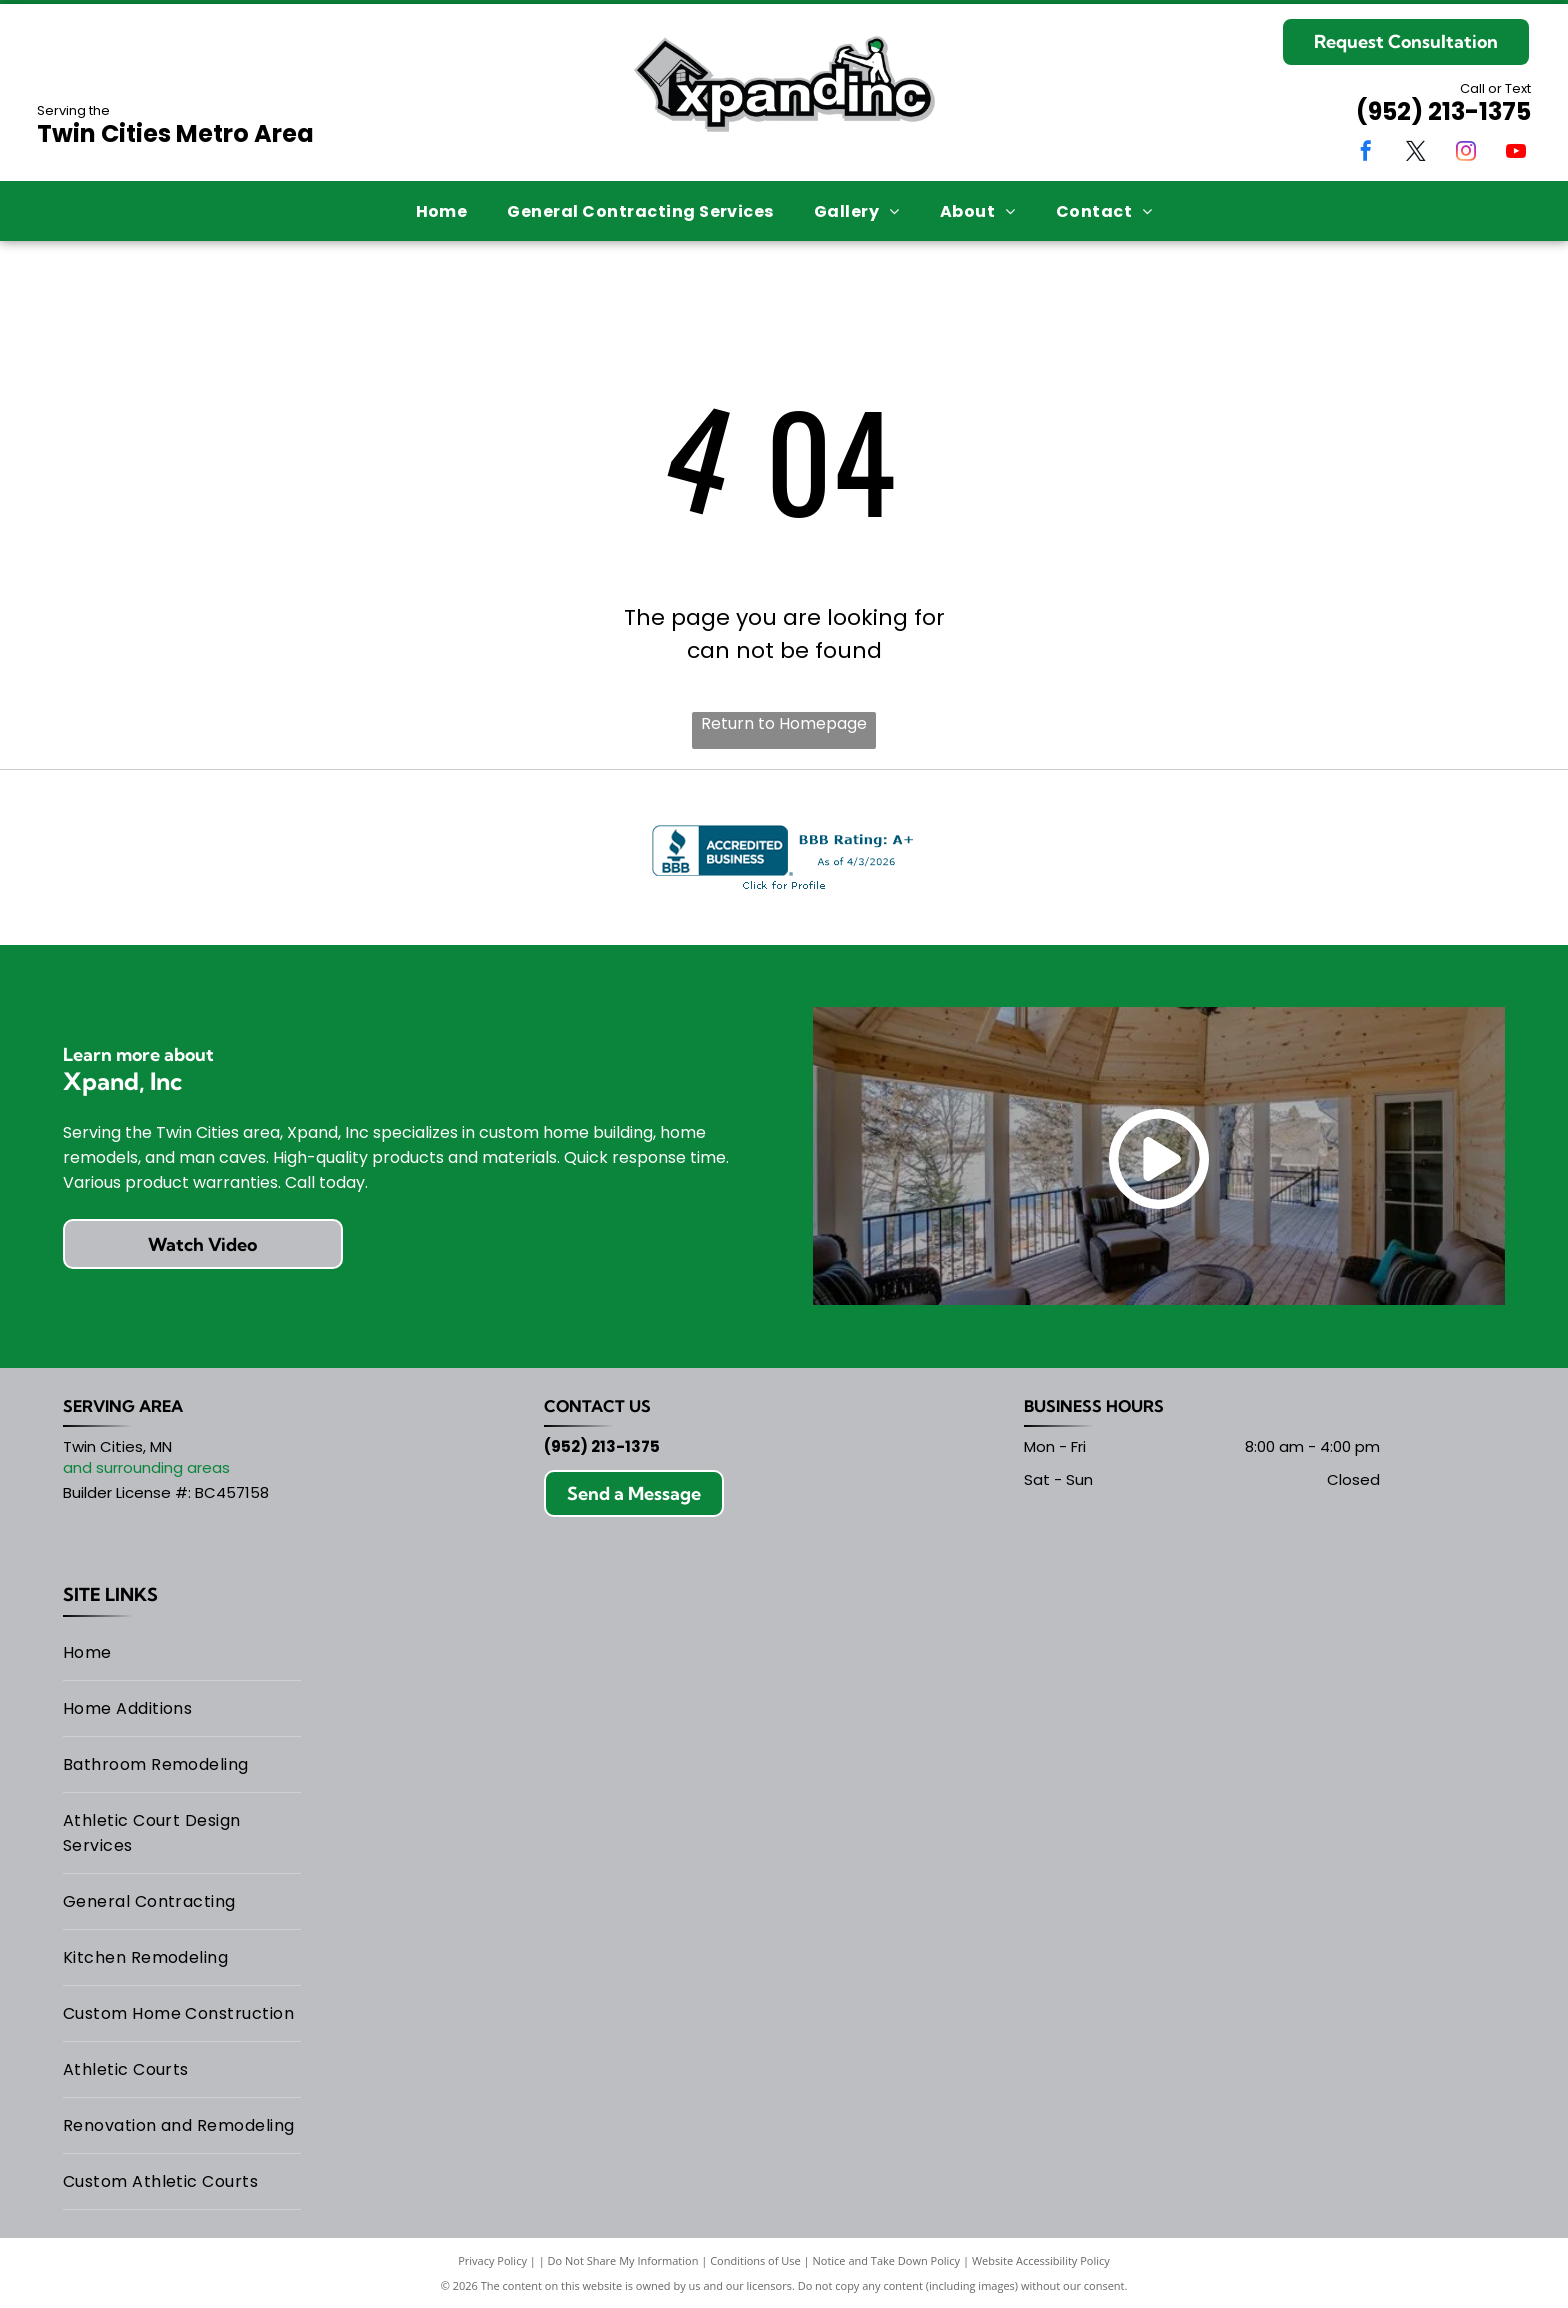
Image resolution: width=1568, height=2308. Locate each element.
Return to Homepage (784, 723)
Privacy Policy (492, 2260)
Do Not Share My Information (623, 2260)
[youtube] (1516, 153)
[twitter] (1416, 153)
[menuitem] (442, 210)
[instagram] (1466, 153)
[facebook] (1366, 153)
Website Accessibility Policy (1041, 2260)
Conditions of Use (755, 2260)
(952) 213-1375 (1443, 111)
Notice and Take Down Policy (887, 2260)
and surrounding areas (146, 1467)
